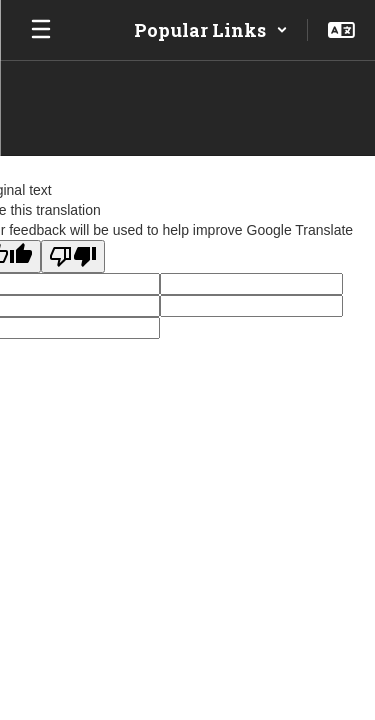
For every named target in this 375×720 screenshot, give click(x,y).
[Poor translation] (73, 256)
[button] (211, 30)
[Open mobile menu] (41, 30)
